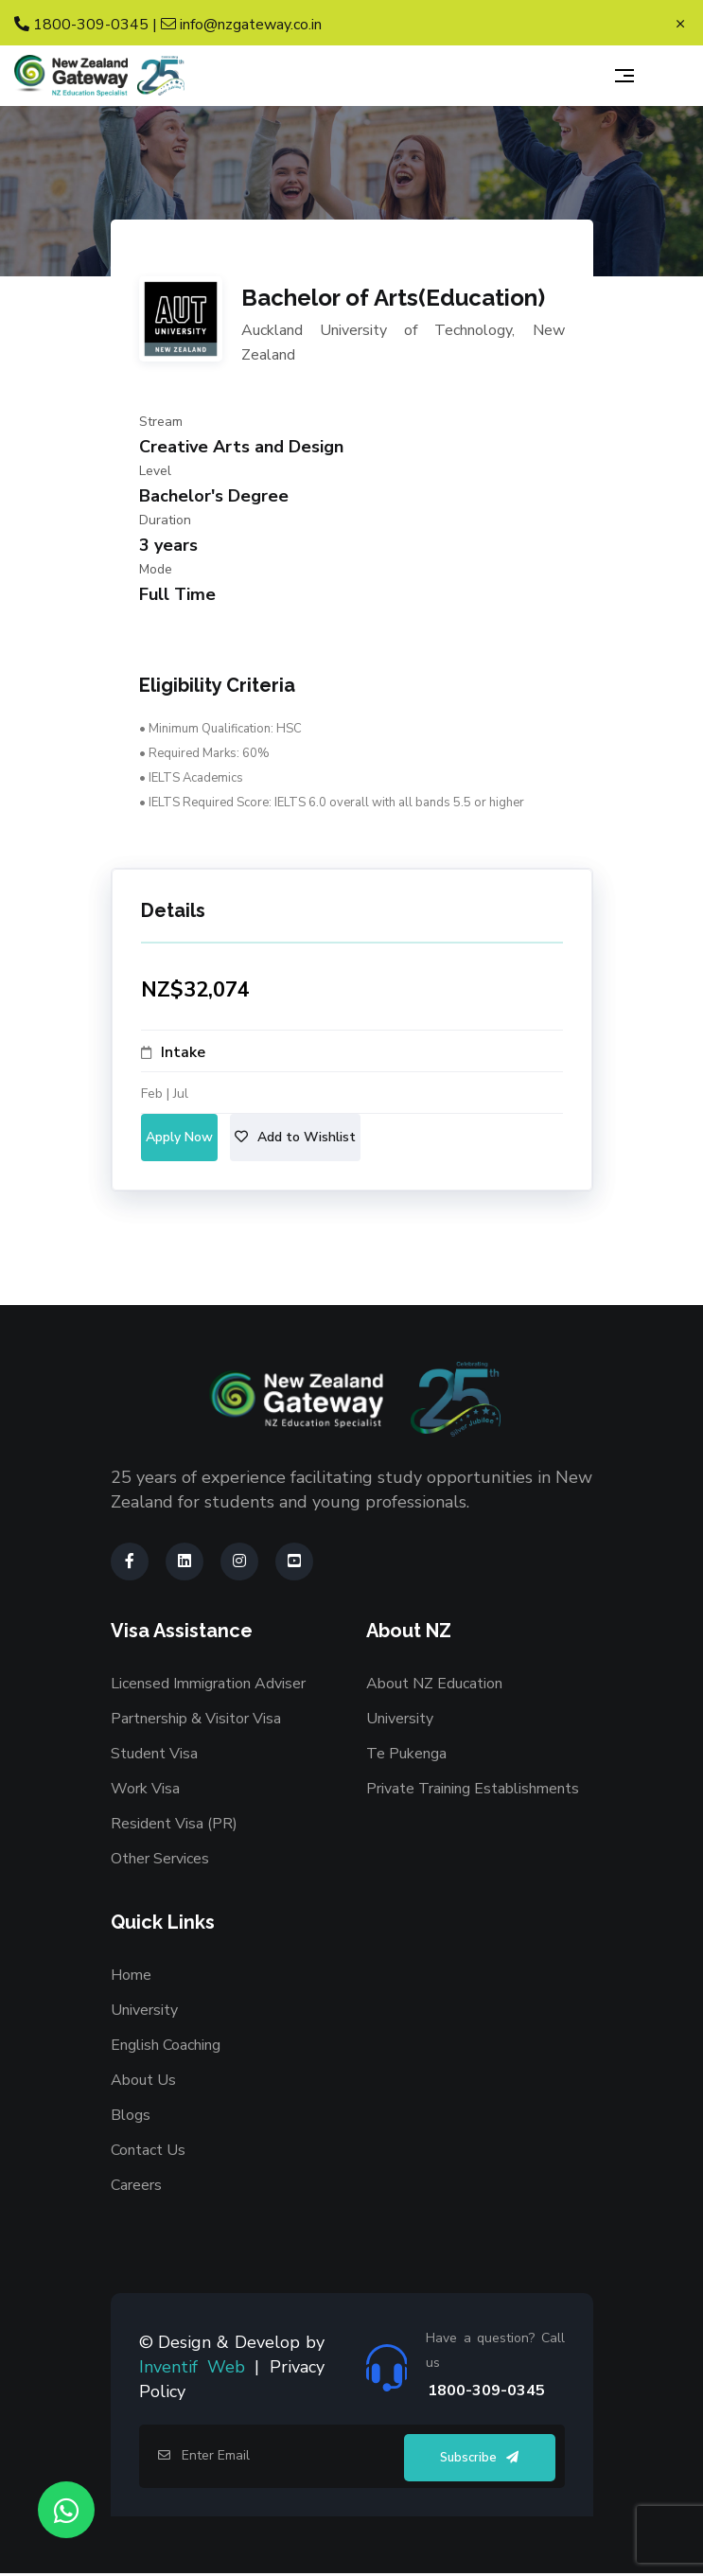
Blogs (130, 2115)
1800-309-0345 (81, 24)
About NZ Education (434, 1683)
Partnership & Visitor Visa (196, 1718)
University (399, 1718)
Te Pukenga (406, 1753)
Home (131, 1975)
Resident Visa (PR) (174, 1823)
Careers (136, 2185)
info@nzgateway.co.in (241, 24)
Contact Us (148, 2150)
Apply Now (179, 1137)
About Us (143, 2080)
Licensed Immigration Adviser (208, 1683)
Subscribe (479, 2457)
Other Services (160, 1858)
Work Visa (145, 1788)
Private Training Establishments (472, 1788)
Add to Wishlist (295, 1137)
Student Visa (154, 1753)
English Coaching (165, 2045)
